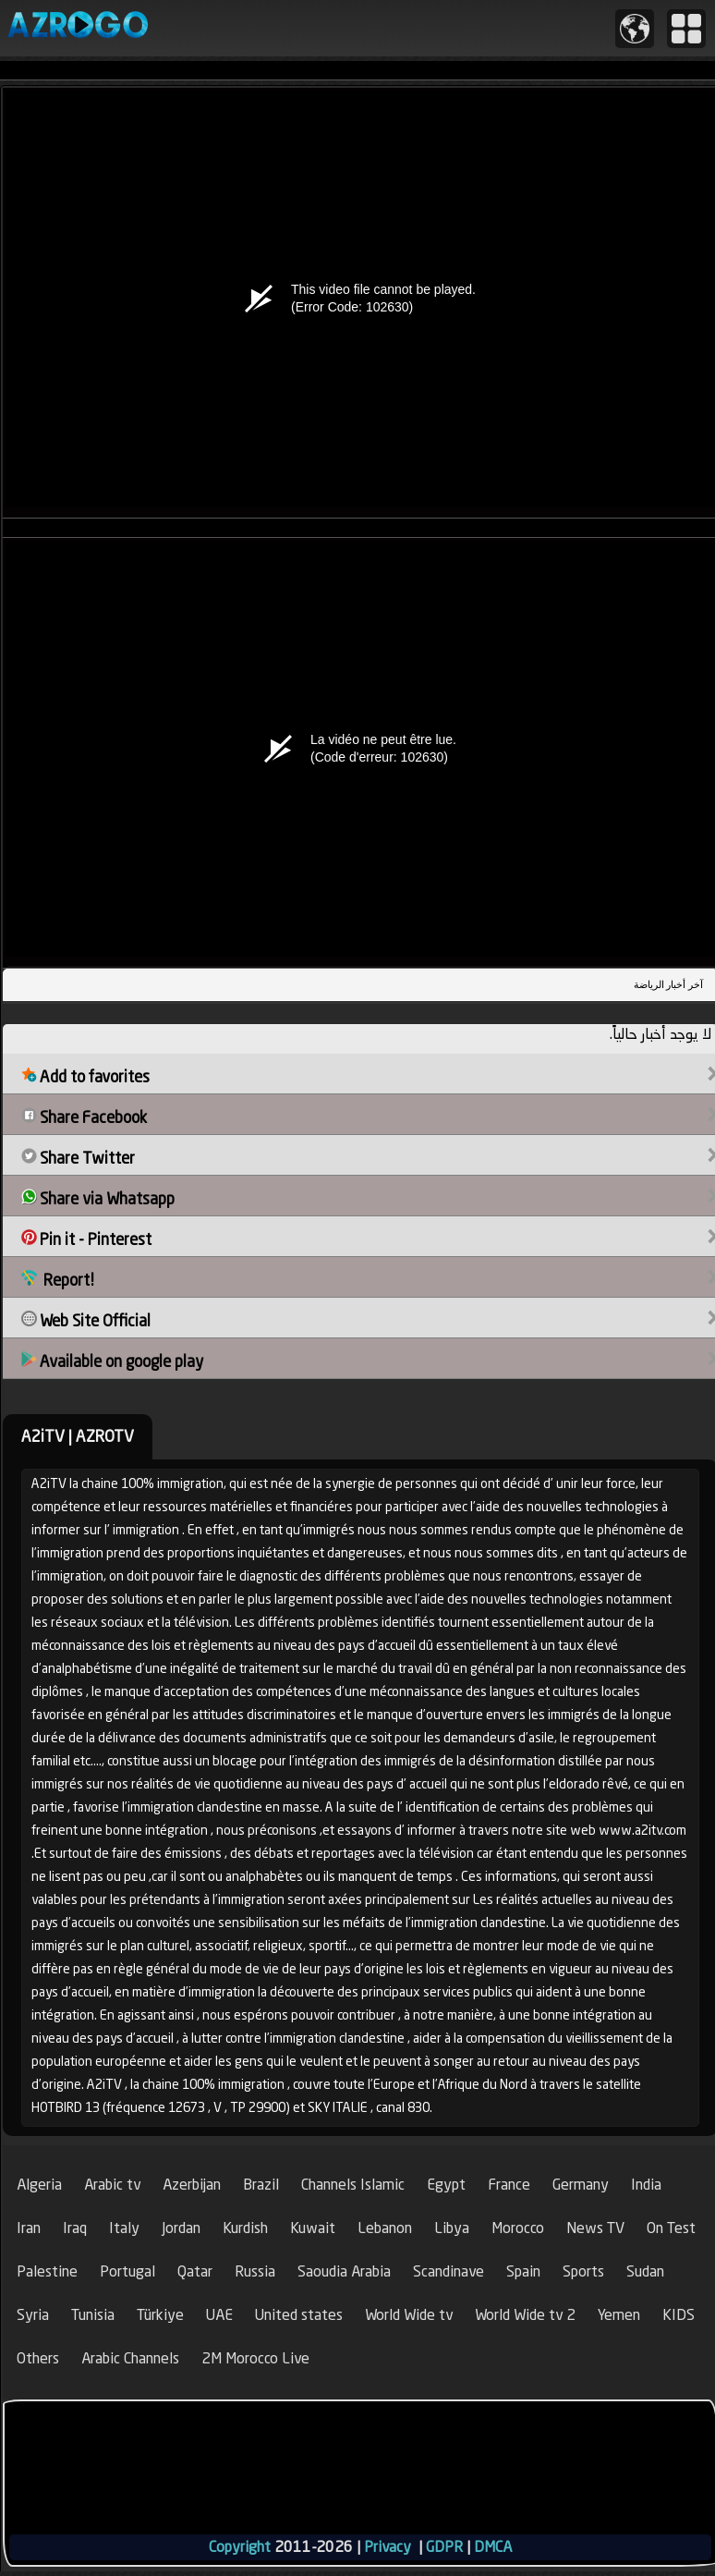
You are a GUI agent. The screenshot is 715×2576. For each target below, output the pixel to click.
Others (38, 2358)
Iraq (75, 2228)
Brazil (261, 2184)
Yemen (619, 2314)
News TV (595, 2228)
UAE (219, 2314)
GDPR (444, 2546)
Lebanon (385, 2228)
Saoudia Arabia (344, 2271)
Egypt (446, 2184)
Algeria (39, 2184)
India (646, 2184)
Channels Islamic (353, 2184)
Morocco (517, 2228)
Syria (33, 2314)
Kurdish (245, 2228)
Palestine (47, 2271)
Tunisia (93, 2314)
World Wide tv (409, 2314)
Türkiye (160, 2314)
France (509, 2184)
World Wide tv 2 (525, 2314)
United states (299, 2314)
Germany (580, 2184)
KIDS (678, 2314)
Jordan (181, 2228)
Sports (583, 2271)
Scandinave (448, 2271)
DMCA (493, 2546)
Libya (451, 2228)
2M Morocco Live (255, 2358)
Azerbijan (192, 2184)
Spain (523, 2271)
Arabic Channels (130, 2358)
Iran (29, 2228)
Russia (255, 2271)
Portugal (127, 2271)
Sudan (645, 2271)
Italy (124, 2228)
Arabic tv (112, 2184)
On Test (671, 2228)
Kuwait (312, 2228)
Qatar (194, 2271)
